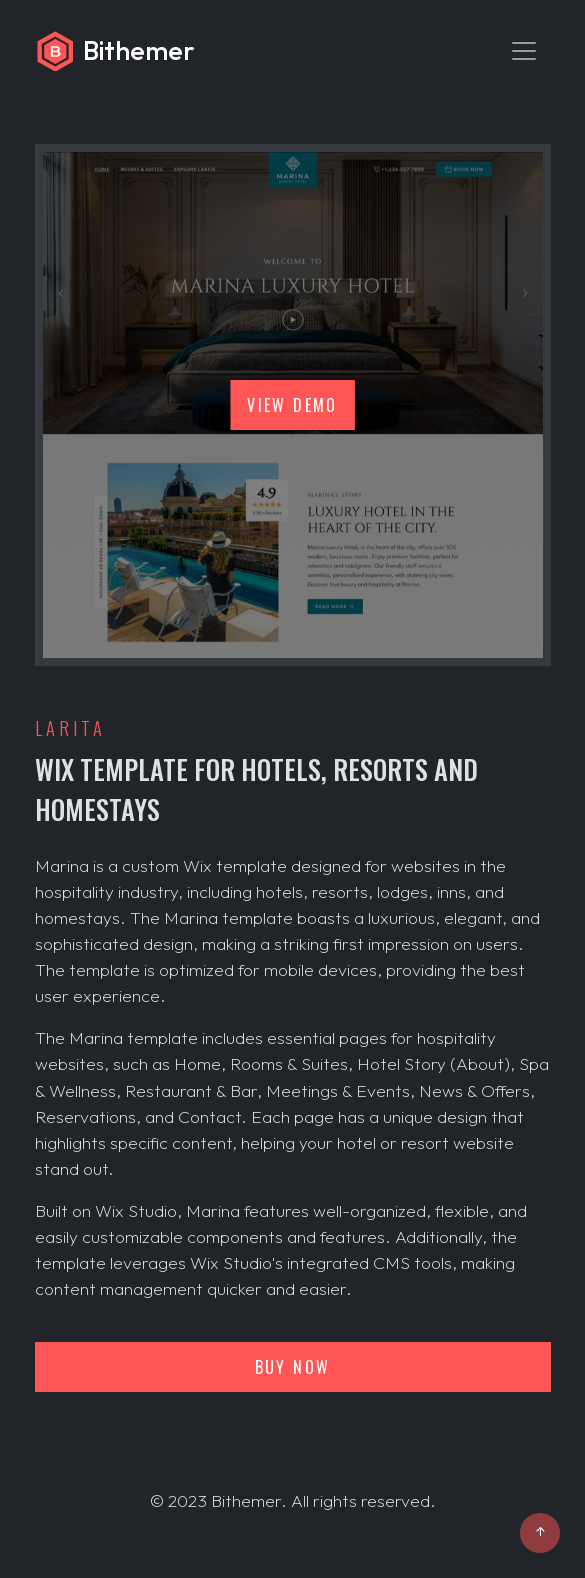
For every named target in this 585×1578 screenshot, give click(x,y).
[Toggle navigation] (524, 51)
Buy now (293, 1367)
